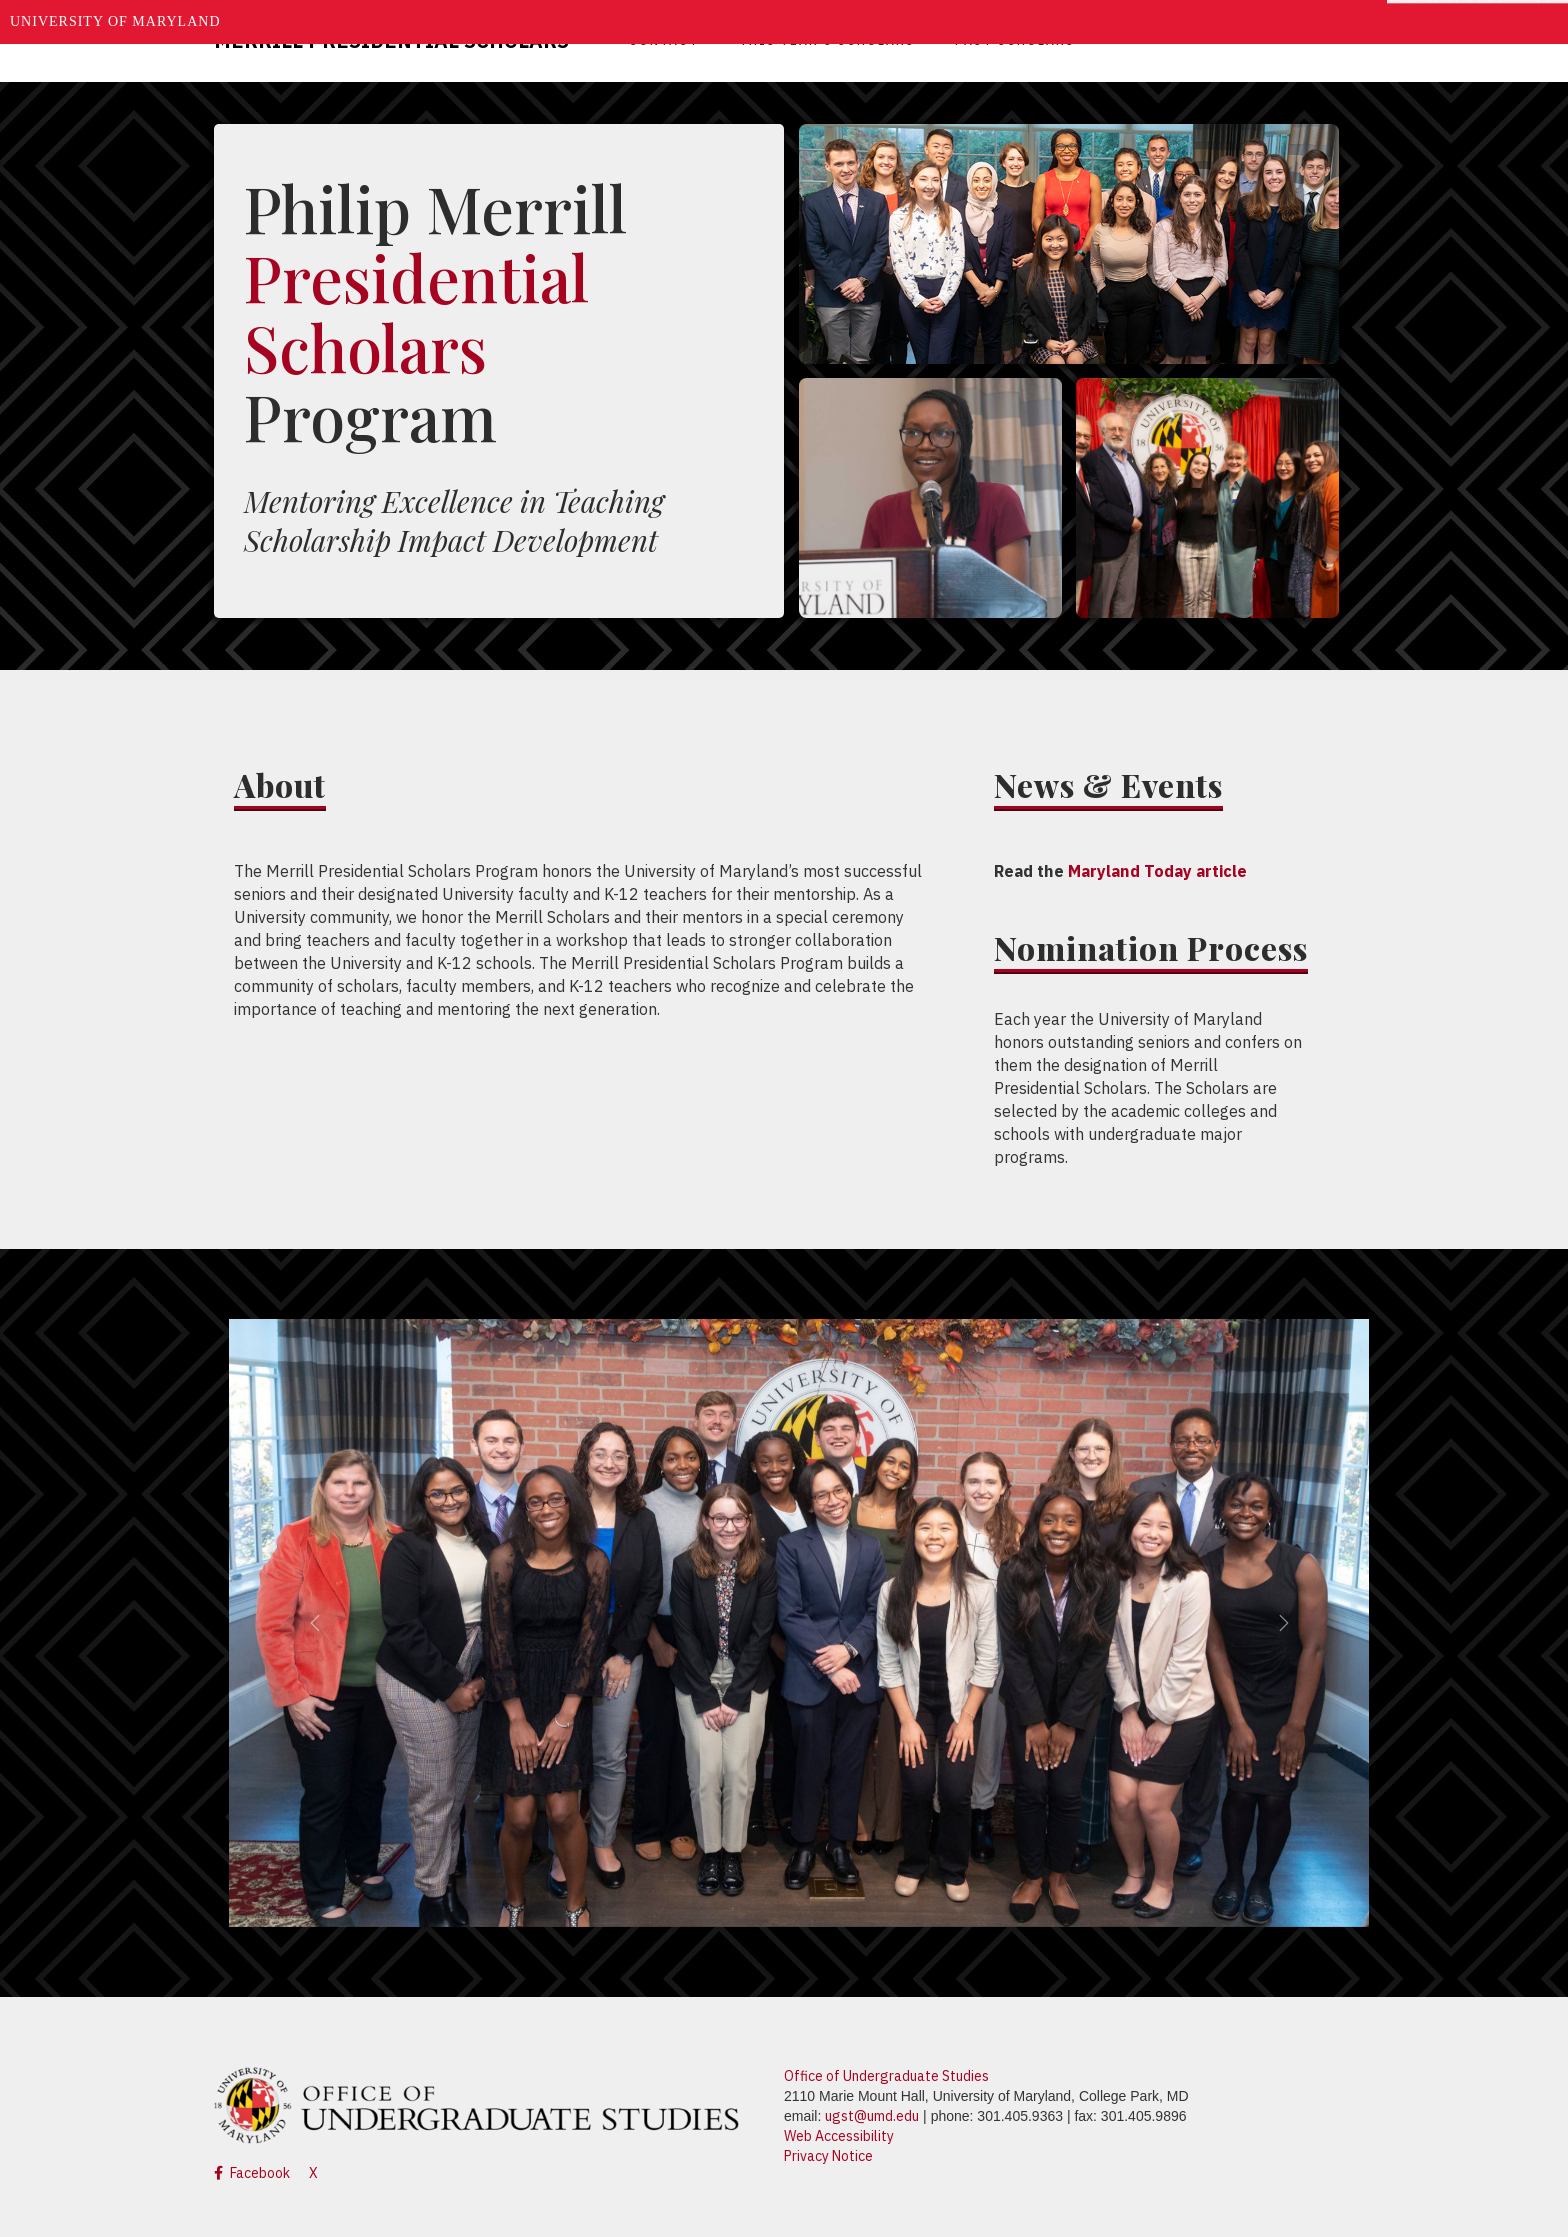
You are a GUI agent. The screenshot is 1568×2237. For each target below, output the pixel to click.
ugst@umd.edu (872, 2116)
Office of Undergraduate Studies (886, 2076)
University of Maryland (115, 21)
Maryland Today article (1157, 870)
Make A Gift (1454, 22)
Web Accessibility (839, 2136)
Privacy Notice (828, 2156)
